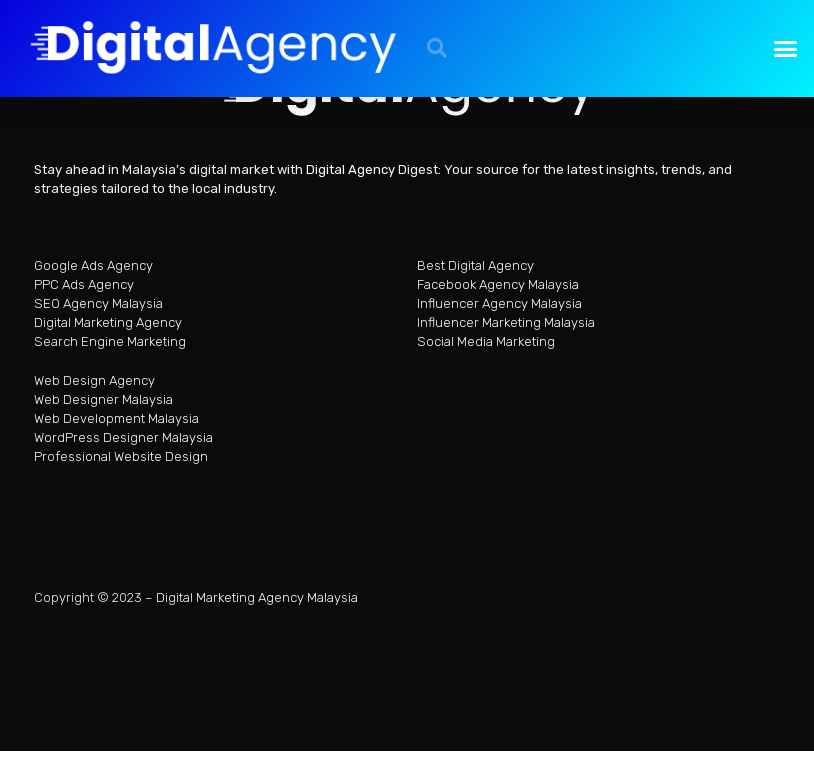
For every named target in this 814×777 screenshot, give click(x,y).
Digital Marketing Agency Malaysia (257, 603)
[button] (437, 48)
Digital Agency (350, 176)
